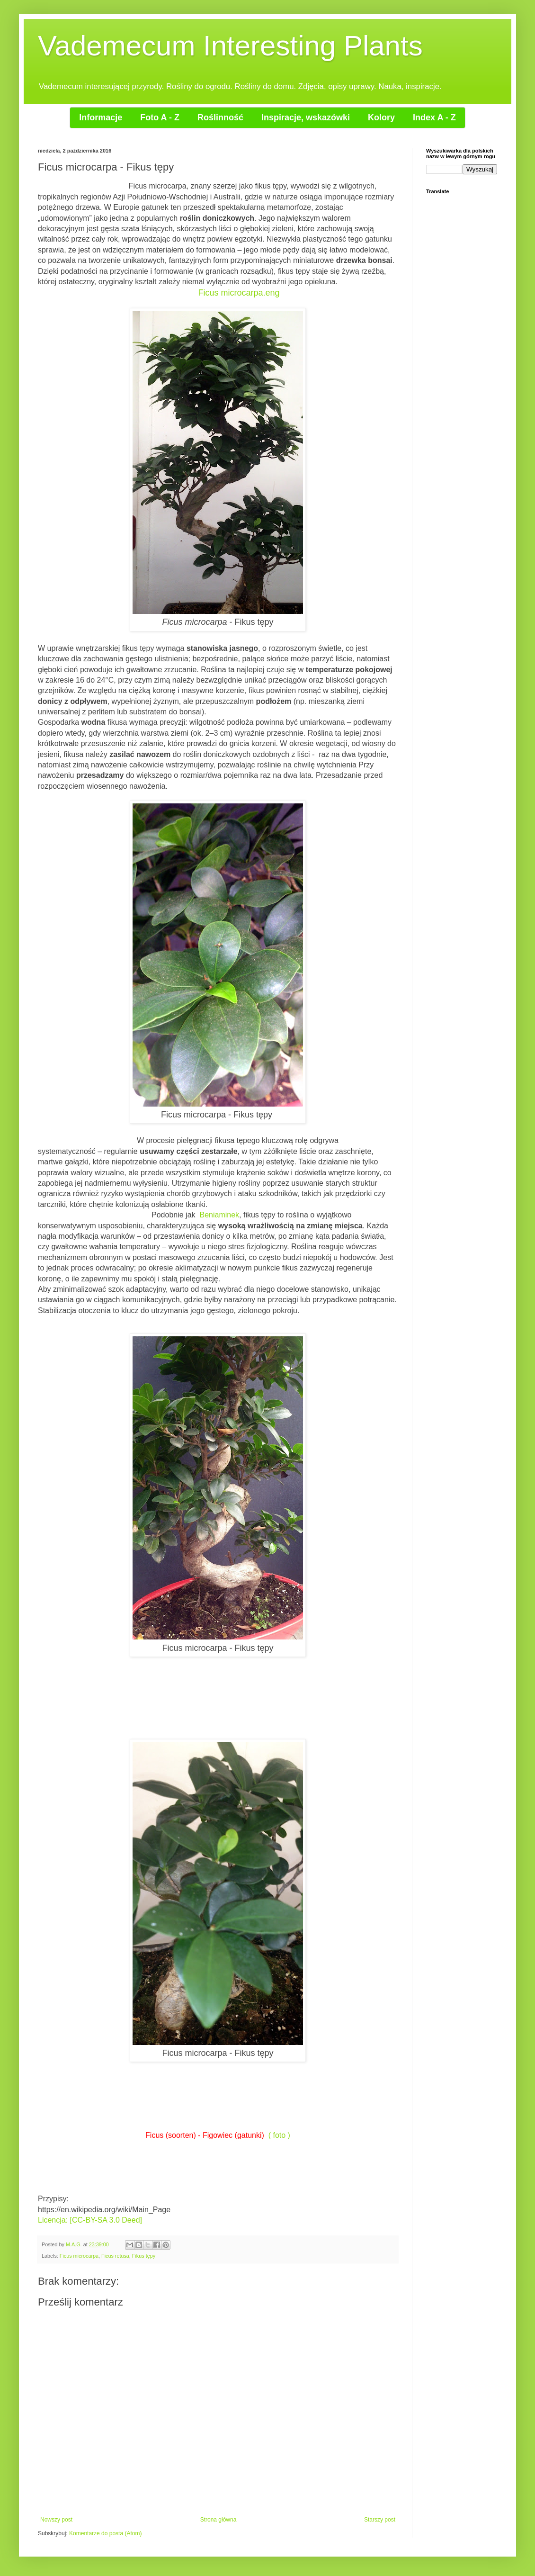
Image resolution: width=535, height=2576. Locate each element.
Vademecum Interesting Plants (230, 46)
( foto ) (279, 2135)
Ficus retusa (115, 2256)
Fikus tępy (143, 2256)
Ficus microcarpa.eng (238, 292)
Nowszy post (56, 2519)
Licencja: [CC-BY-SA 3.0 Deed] (90, 2220)
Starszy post (379, 2519)
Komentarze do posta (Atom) (105, 2533)
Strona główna (218, 2519)
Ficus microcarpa (79, 2256)
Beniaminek (219, 1215)
